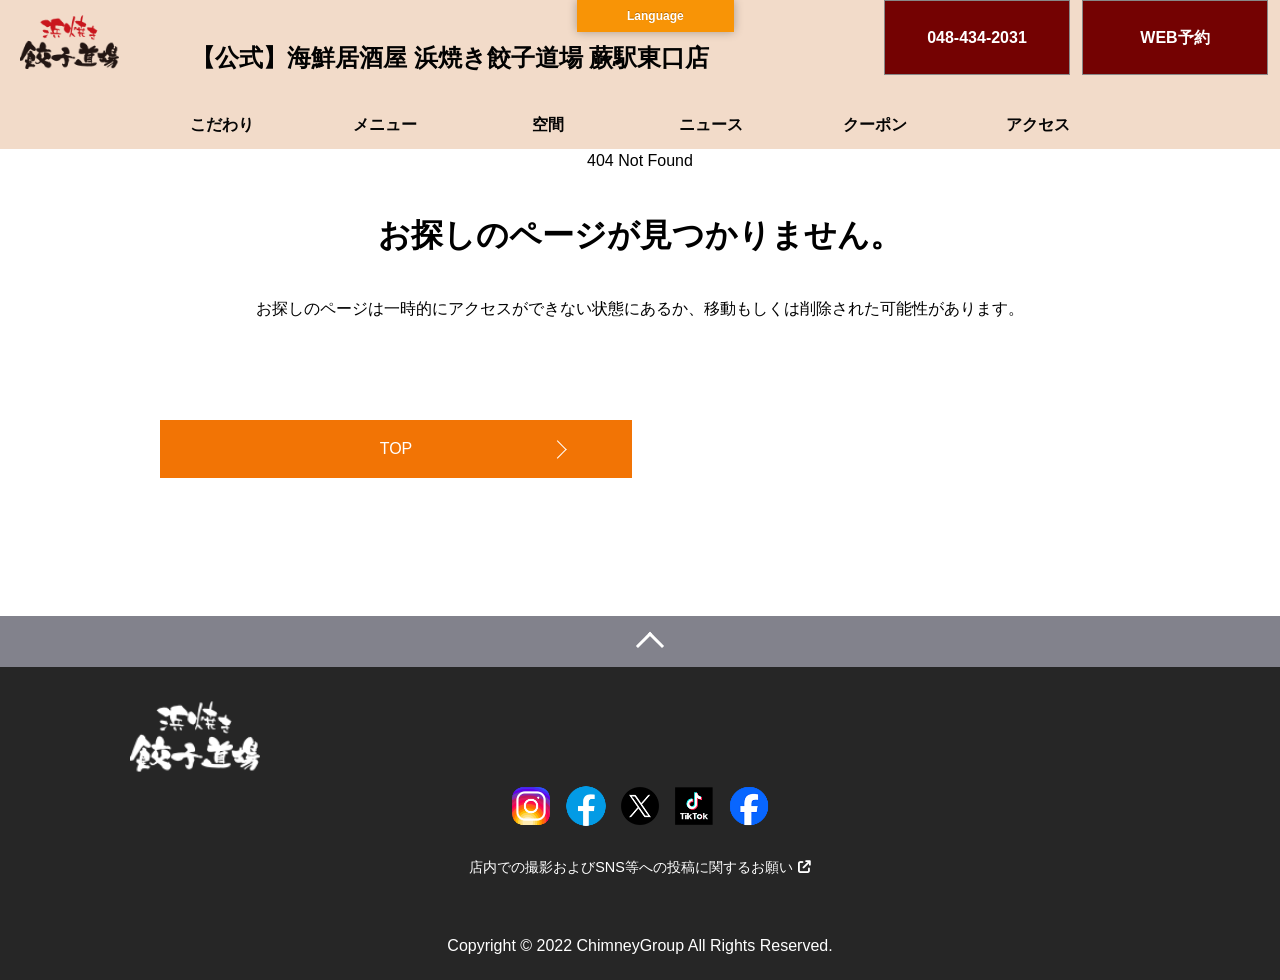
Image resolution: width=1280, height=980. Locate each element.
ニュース (711, 124)
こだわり (222, 124)
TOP (396, 448)
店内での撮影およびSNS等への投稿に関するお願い (640, 867)
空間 (548, 124)
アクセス (1038, 124)
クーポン (875, 124)
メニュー (385, 124)
